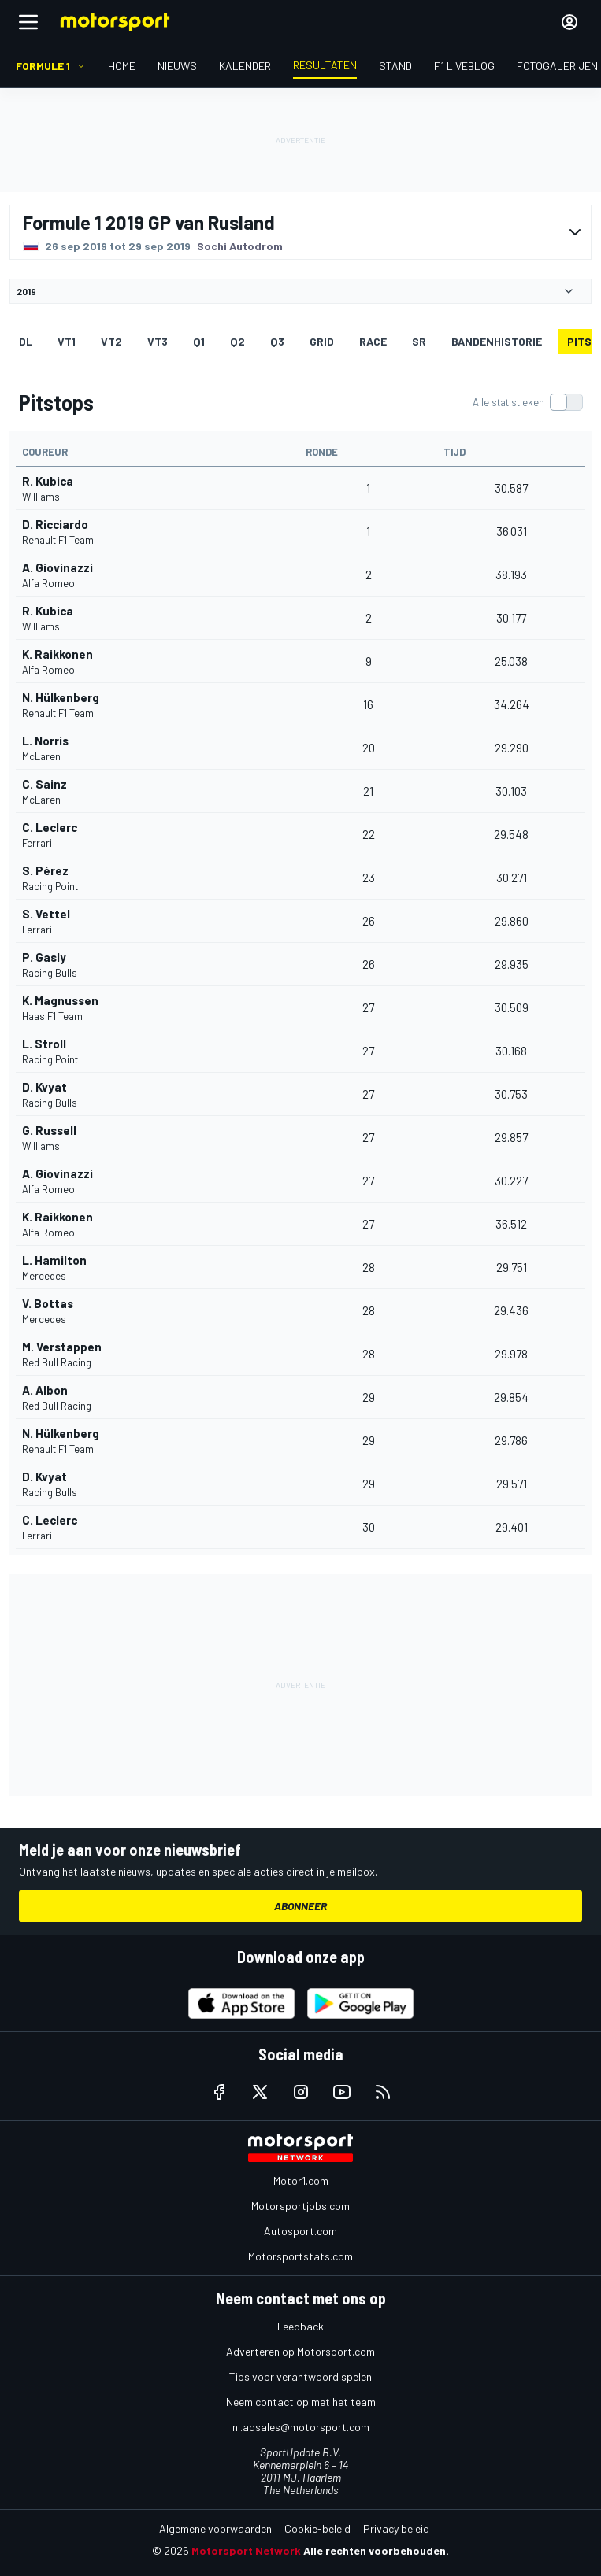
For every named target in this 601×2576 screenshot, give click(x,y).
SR (419, 341)
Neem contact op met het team (301, 2401)
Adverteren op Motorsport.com (300, 2351)
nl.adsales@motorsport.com (300, 2427)
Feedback (300, 2326)
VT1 (67, 341)
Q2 (237, 341)
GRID (322, 341)
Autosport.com (300, 2231)
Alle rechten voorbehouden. (376, 2550)
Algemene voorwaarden (215, 2528)
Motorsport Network (246, 2550)
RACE (373, 341)
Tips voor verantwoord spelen (300, 2376)
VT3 (157, 341)
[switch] (527, 402)
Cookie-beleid (317, 2528)
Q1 (199, 341)
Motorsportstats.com (300, 2256)
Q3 (277, 341)
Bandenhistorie (496, 341)
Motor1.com (300, 2180)
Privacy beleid (396, 2528)
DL (25, 341)
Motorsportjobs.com (300, 2205)
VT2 (111, 341)
